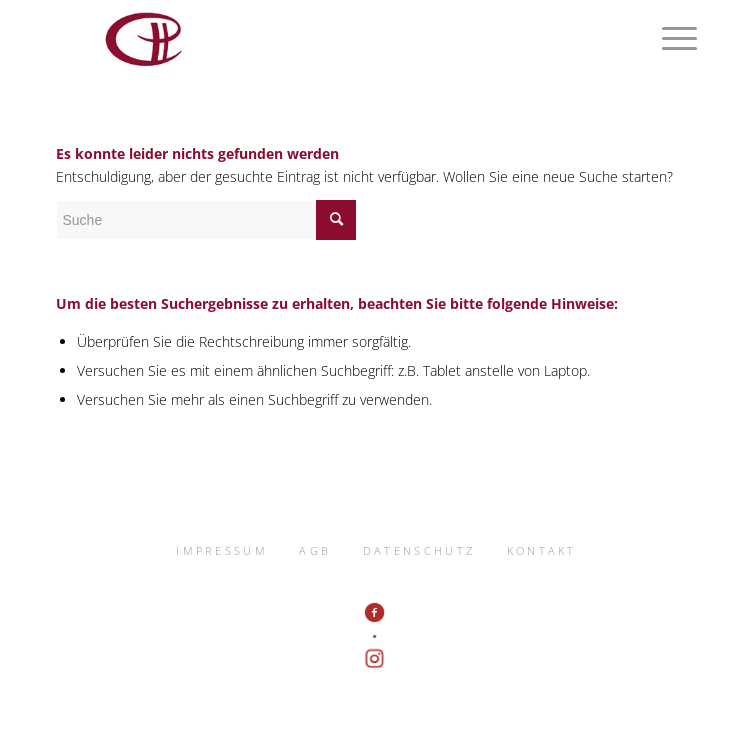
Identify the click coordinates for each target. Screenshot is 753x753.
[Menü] (669, 40)
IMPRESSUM (222, 550)
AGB (315, 550)
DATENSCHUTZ (419, 550)
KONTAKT (542, 550)
